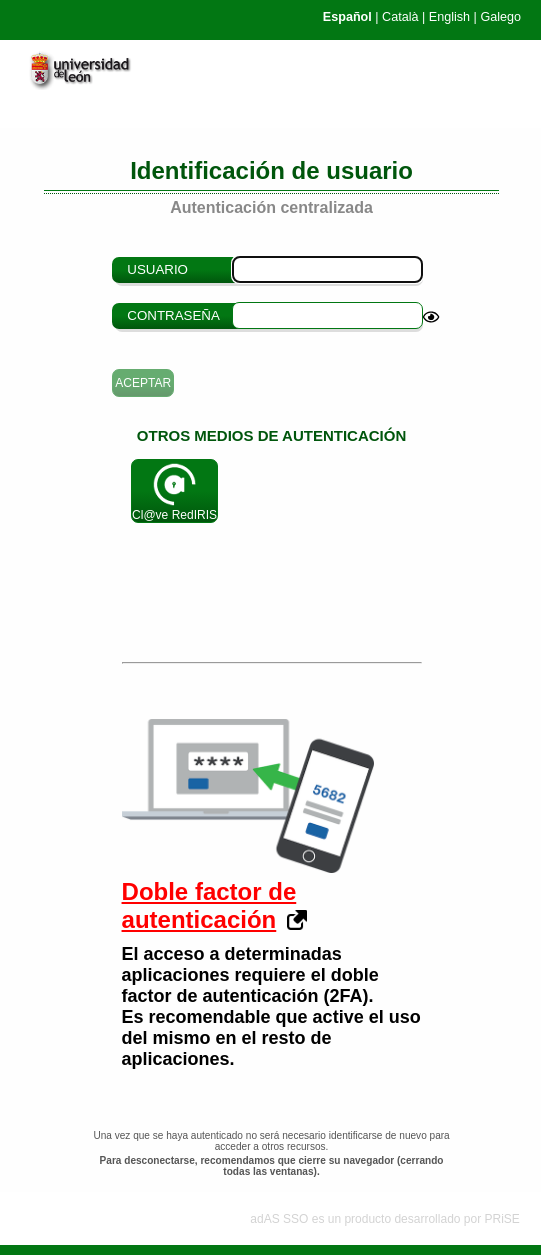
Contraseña (173, 315)
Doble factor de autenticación (209, 905)
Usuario (157, 269)
